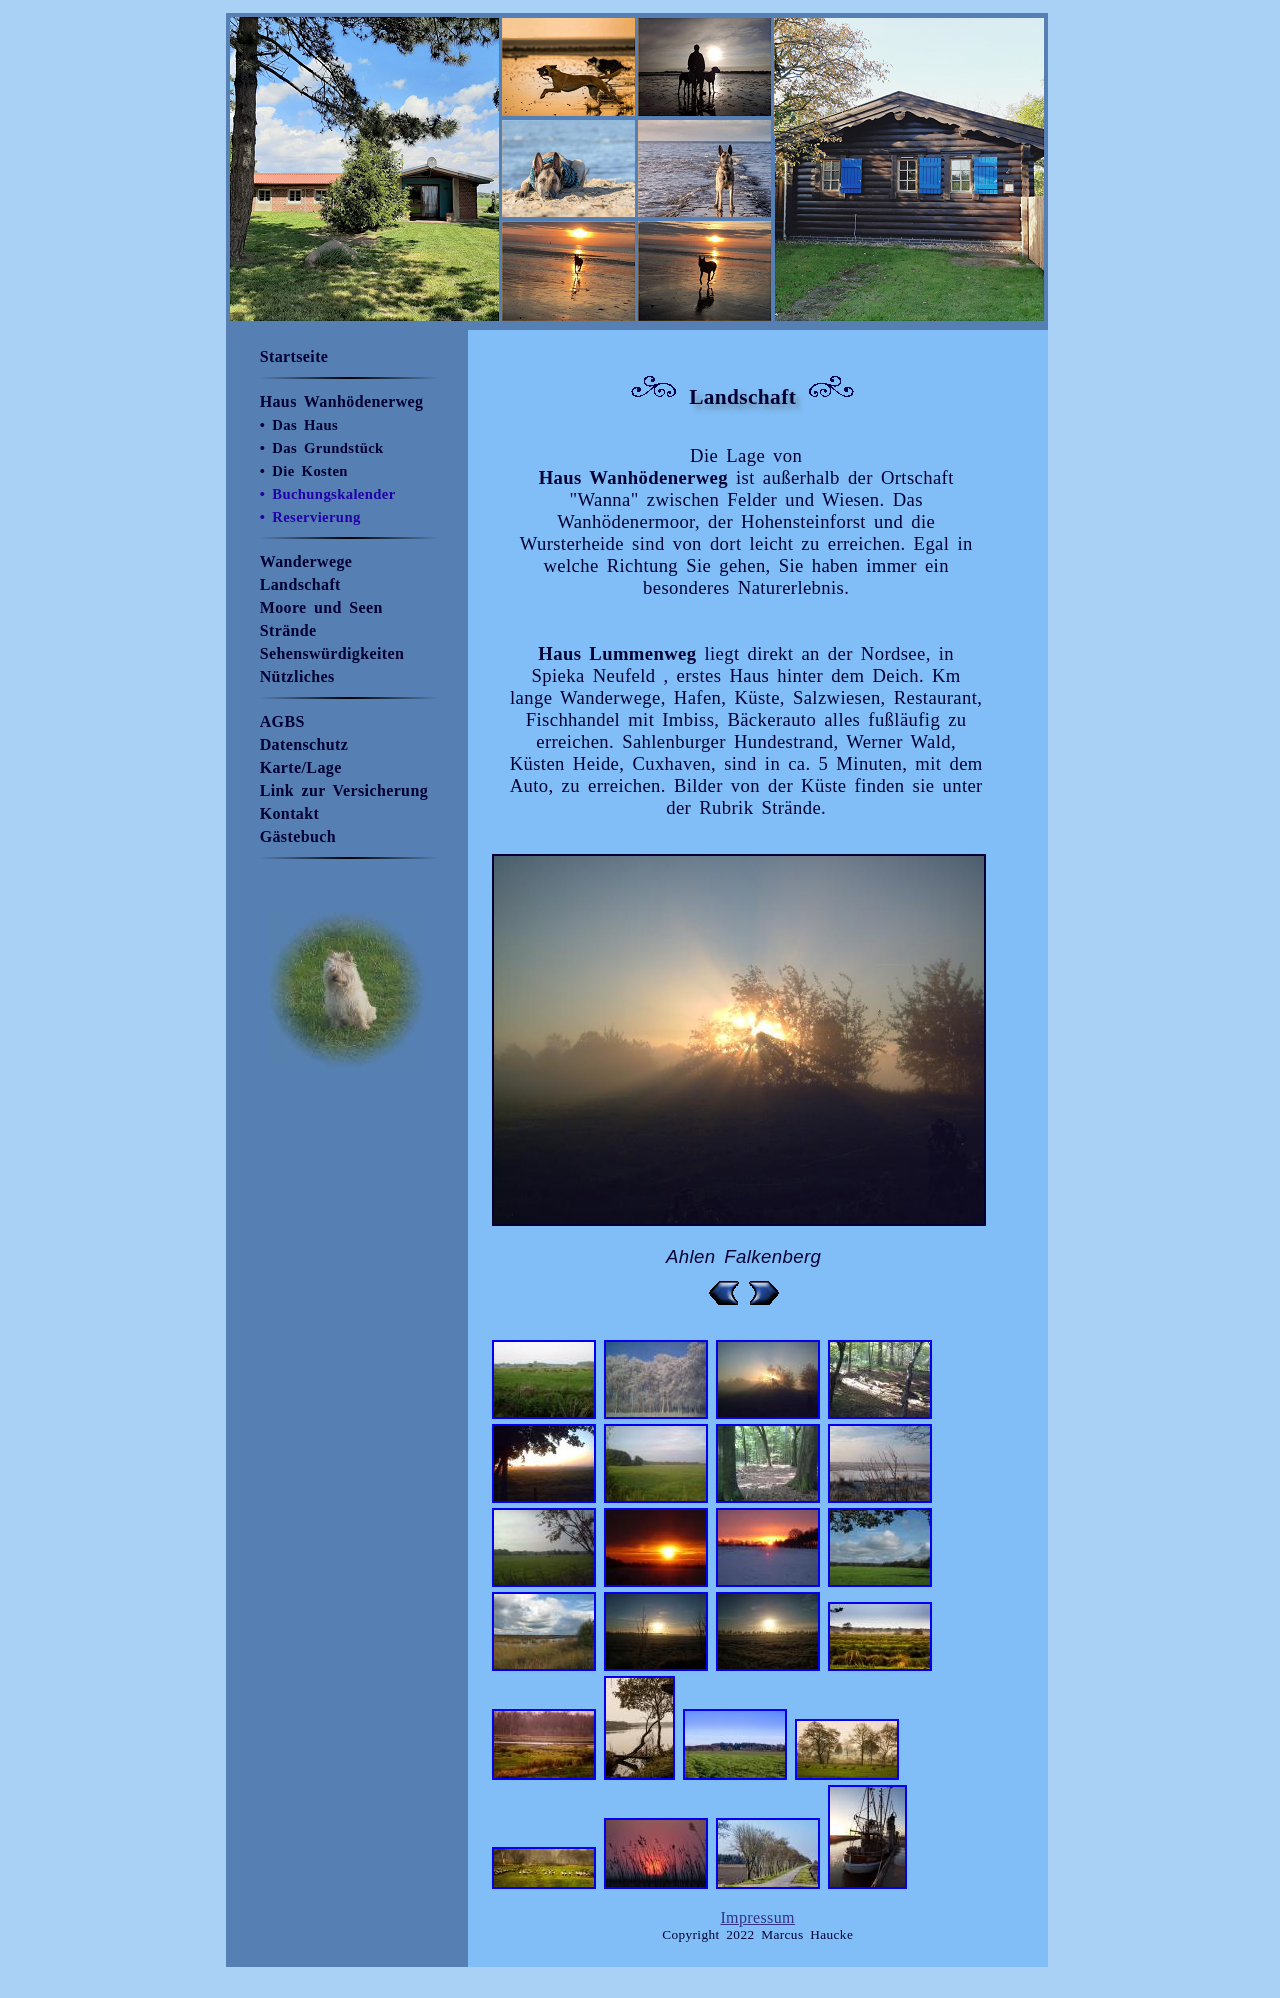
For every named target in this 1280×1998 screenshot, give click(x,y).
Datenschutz (304, 744)
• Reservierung (310, 517)
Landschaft (300, 584)
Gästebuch (298, 836)
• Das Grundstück (322, 448)
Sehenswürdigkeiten (332, 653)
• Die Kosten (304, 471)
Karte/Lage (301, 767)
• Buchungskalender (328, 494)
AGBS (282, 721)
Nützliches (297, 676)
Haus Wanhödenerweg (342, 401)
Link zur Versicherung (344, 790)
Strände (288, 630)
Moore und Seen (321, 607)
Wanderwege (306, 561)
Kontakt (290, 813)
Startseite (294, 356)
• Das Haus (299, 425)
